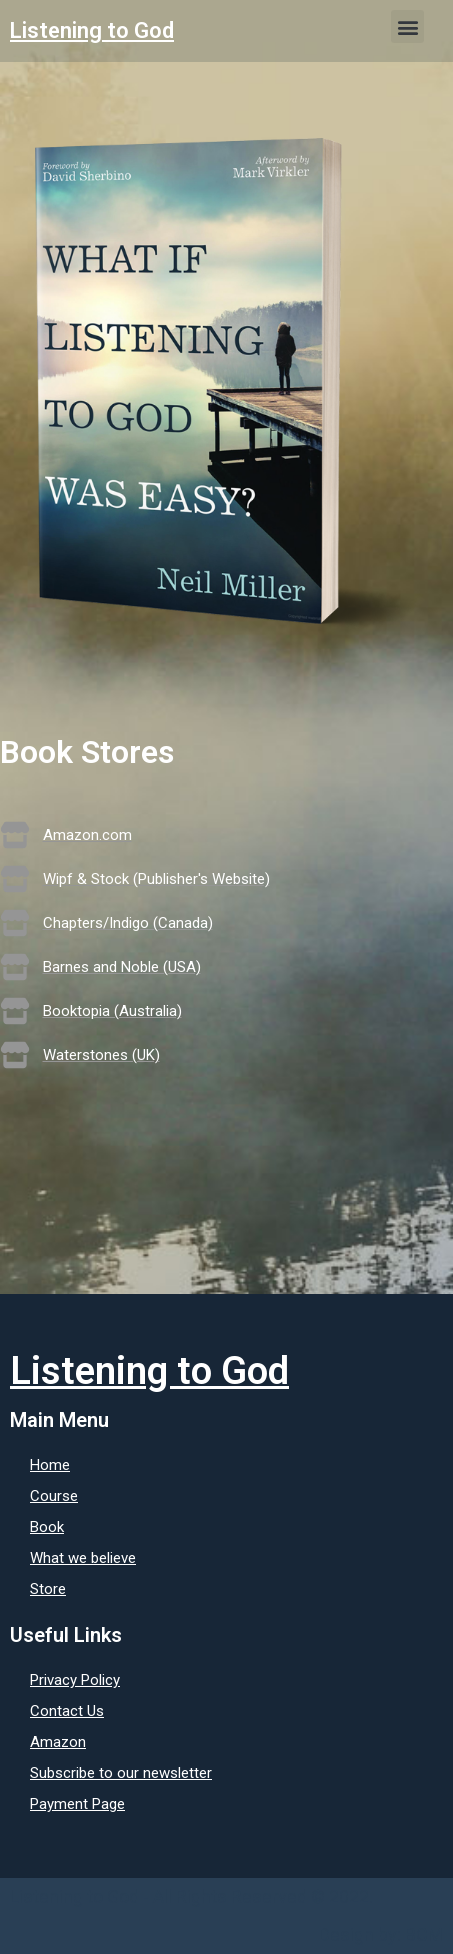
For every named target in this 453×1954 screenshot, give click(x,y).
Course (54, 1496)
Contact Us (67, 1711)
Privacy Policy (75, 1680)
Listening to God (92, 30)
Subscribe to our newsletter (121, 1773)
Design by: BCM (381, 1934)
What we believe (83, 1558)
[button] (407, 26)
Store (48, 1589)
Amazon (58, 1742)
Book (47, 1527)
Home (50, 1465)
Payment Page (77, 1804)
